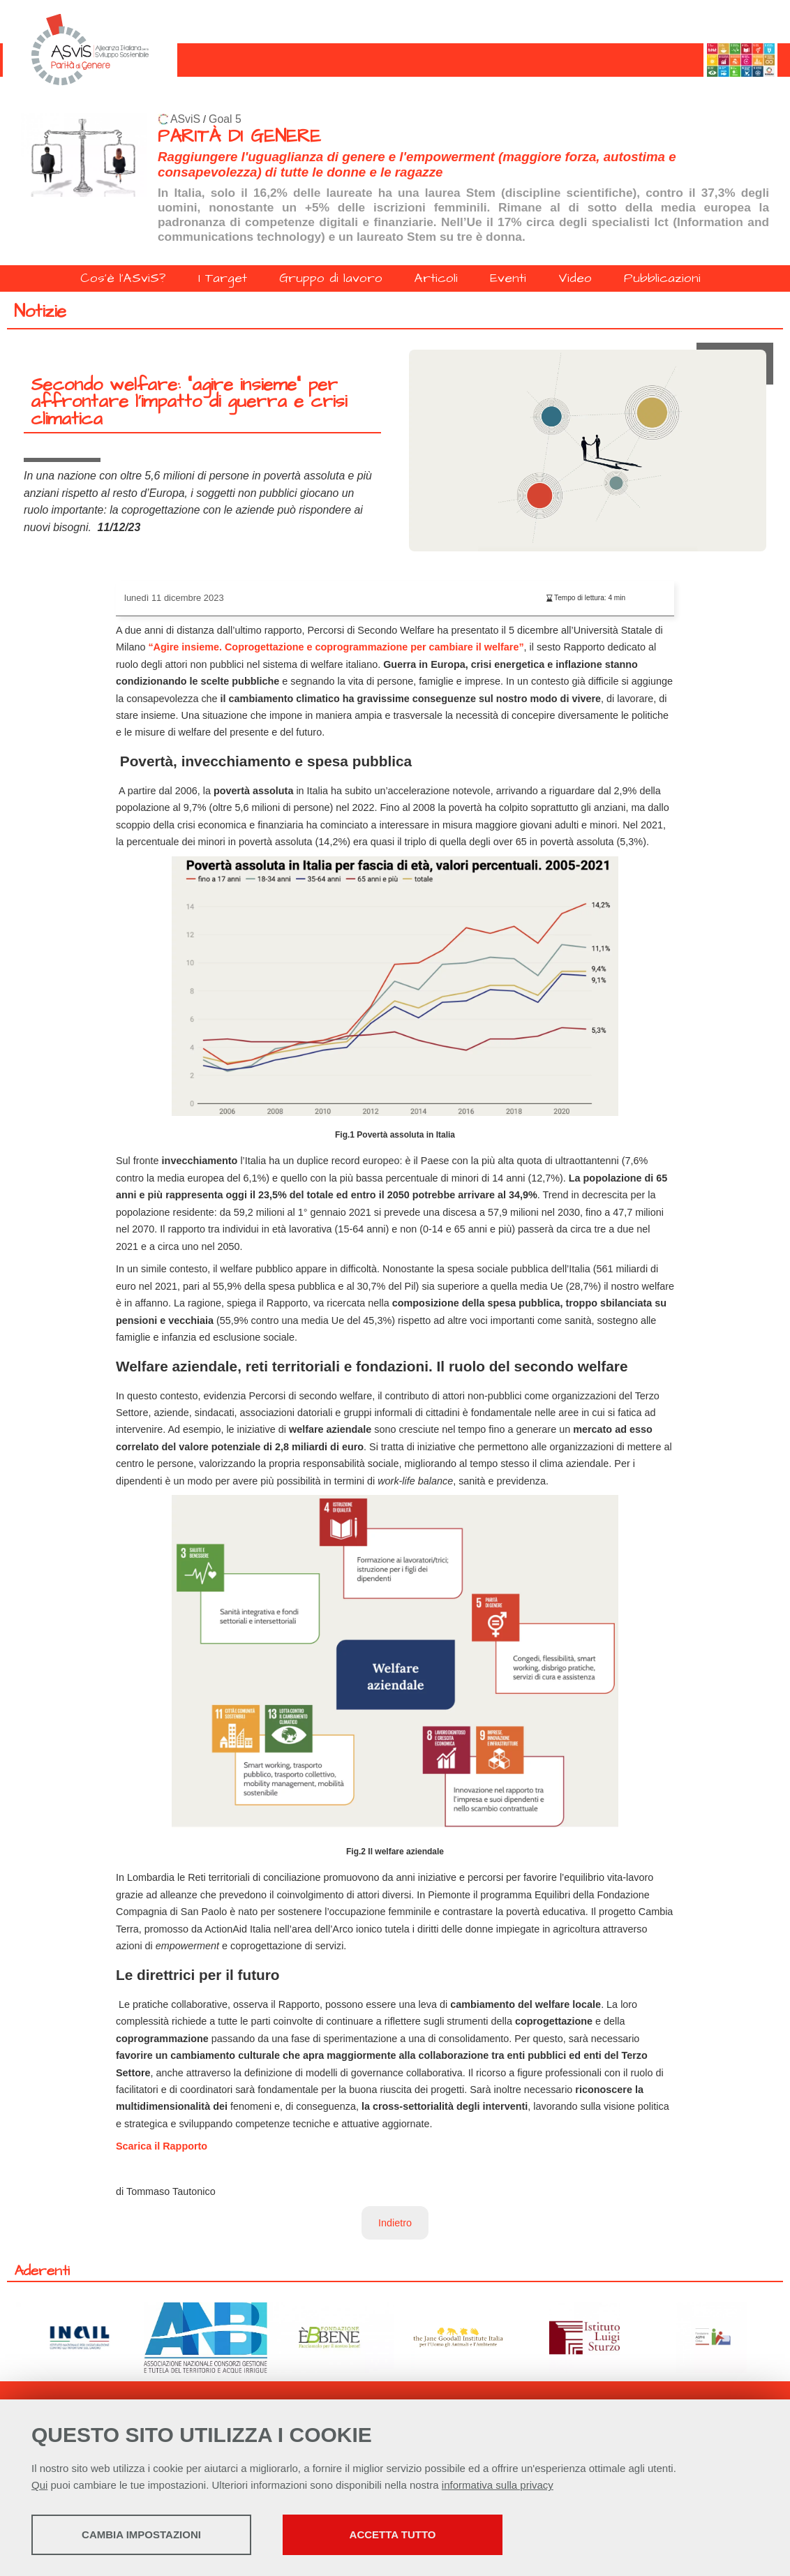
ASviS (185, 119)
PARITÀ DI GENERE (239, 136)
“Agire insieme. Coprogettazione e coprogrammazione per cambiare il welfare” (335, 647)
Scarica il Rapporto (161, 2146)
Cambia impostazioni (141, 2534)
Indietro (395, 2222)
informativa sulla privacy (497, 2485)
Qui (39, 2485)
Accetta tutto (393, 2534)
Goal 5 (225, 119)
